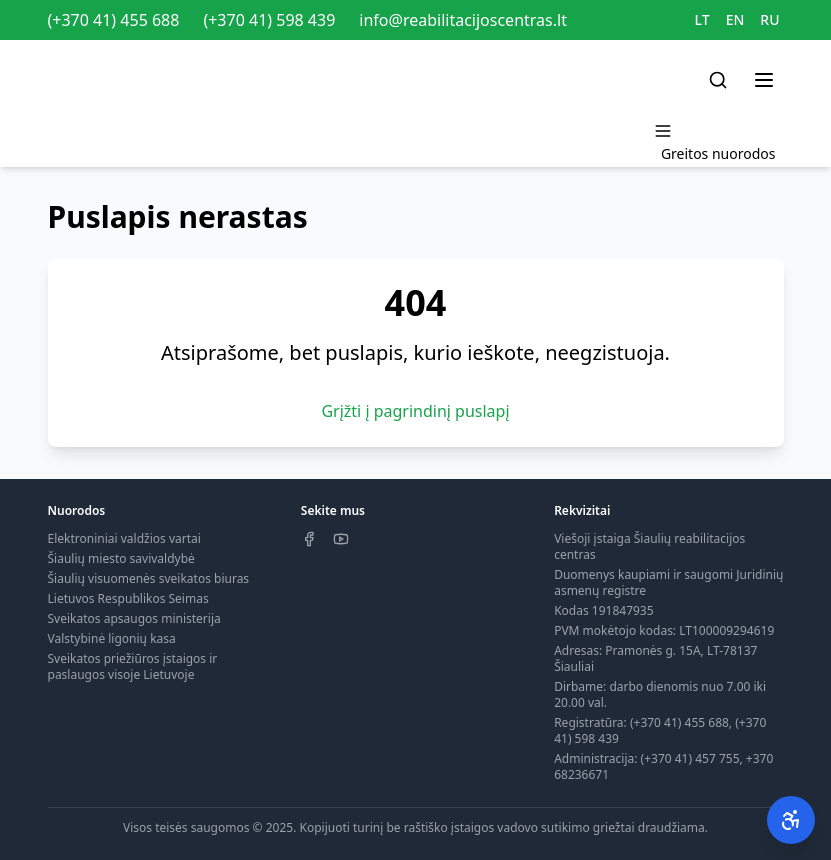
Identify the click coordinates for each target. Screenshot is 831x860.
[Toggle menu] (764, 80)
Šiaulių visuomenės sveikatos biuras (149, 578)
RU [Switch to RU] (769, 19)
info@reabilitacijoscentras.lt (463, 20)
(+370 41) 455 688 (114, 20)
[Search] (718, 80)
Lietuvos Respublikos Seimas (128, 598)
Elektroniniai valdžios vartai (124, 538)
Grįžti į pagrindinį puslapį (415, 411)
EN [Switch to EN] (735, 19)
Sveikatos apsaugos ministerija (134, 618)
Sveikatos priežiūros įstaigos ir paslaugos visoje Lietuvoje (133, 666)
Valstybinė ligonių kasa (112, 638)
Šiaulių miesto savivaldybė (121, 558)
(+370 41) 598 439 (269, 20)
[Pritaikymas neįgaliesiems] (791, 820)
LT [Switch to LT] (702, 19)
